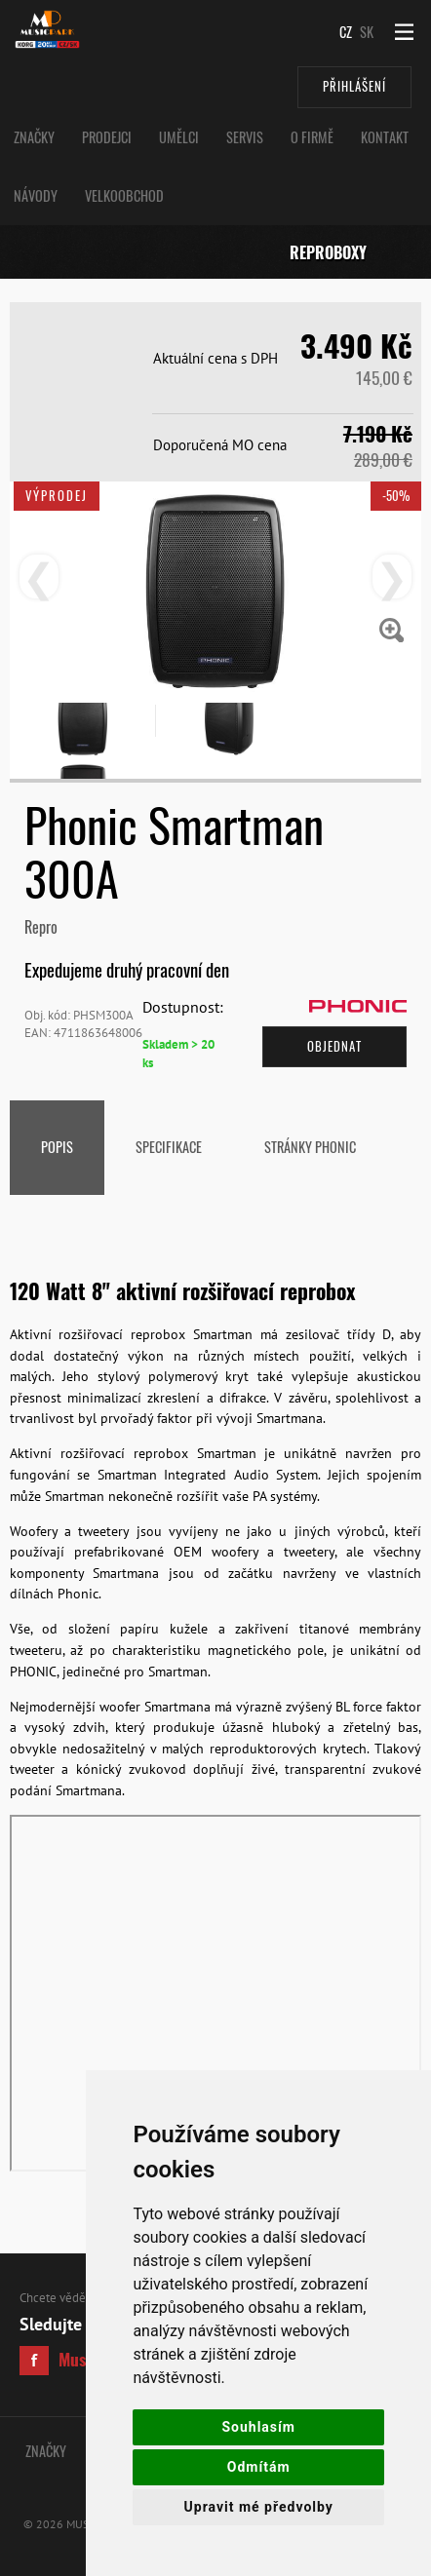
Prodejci (107, 137)
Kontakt (385, 137)
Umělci (179, 137)
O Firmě (312, 137)
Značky (34, 137)
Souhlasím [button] (258, 2427)
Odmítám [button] (259, 2467)
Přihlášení (354, 86)
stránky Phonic (310, 1146)
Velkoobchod (124, 195)
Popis (57, 1146)
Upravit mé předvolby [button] (258, 2507)
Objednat (334, 1046)
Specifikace (169, 1146)
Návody (36, 195)
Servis (244, 137)
